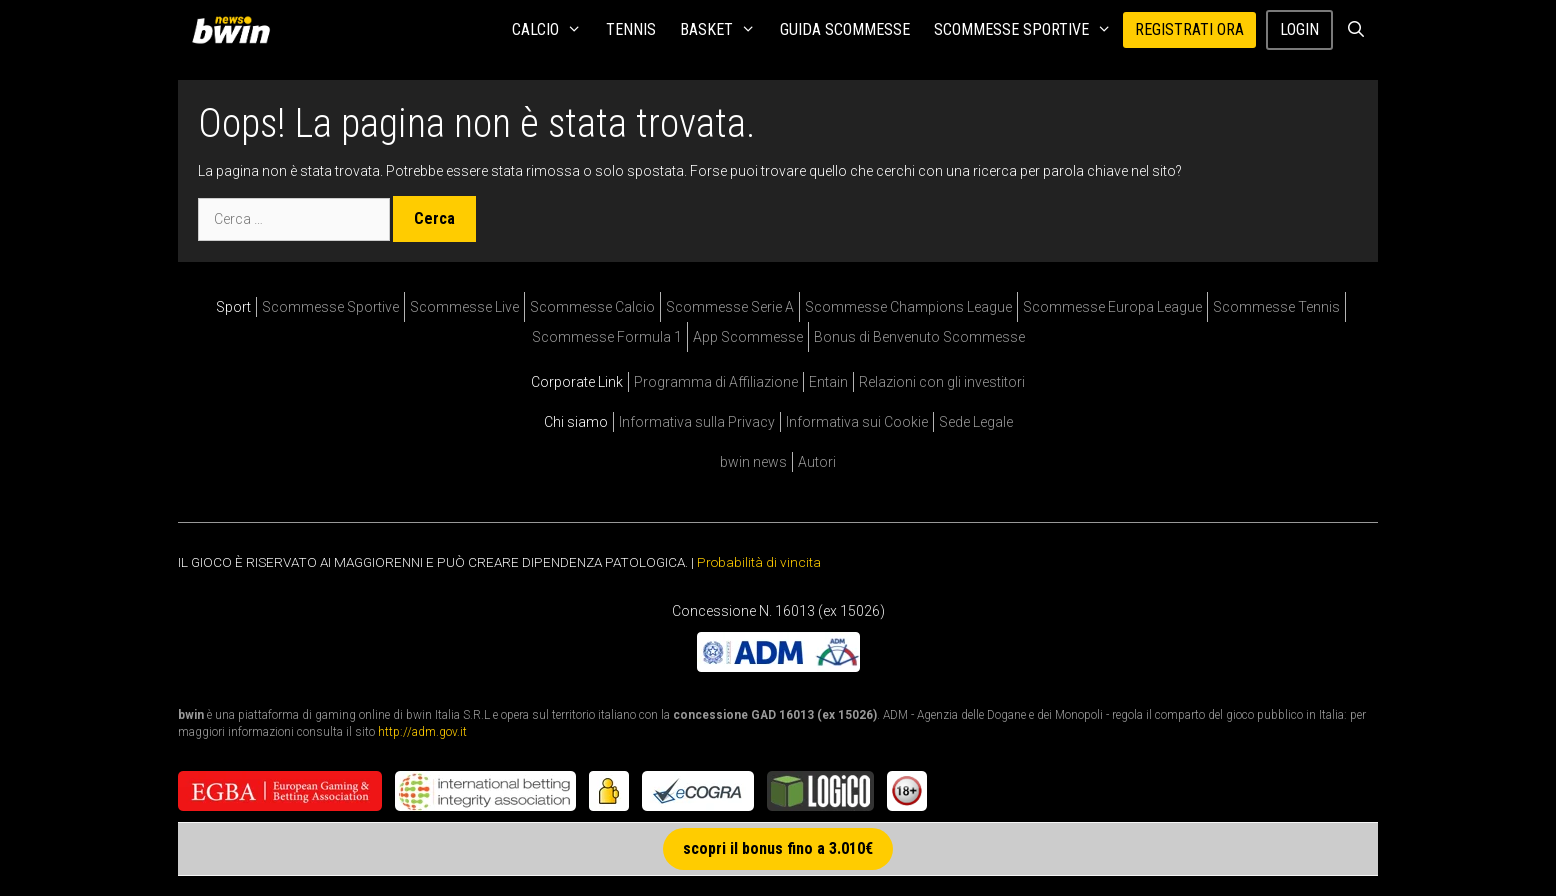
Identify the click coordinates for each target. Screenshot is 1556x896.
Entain (828, 382)
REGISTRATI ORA (1189, 29)
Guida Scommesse (845, 29)
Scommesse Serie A (730, 307)
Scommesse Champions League (908, 307)
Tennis (631, 29)
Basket (724, 30)
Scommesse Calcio (592, 307)
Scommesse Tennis (1276, 307)
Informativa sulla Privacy (697, 422)
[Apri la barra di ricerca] (1355, 30)
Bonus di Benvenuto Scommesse (919, 337)
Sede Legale (976, 422)
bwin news (753, 462)
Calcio (553, 30)
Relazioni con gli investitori (942, 382)
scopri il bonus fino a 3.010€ (778, 848)
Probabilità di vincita (759, 562)
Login (1299, 29)
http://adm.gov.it (422, 731)
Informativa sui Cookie (857, 422)
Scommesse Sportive (1029, 30)
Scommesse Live (464, 307)
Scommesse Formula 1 (607, 337)
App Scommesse (748, 337)
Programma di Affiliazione (716, 382)
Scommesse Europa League (1112, 307)
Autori (817, 462)
